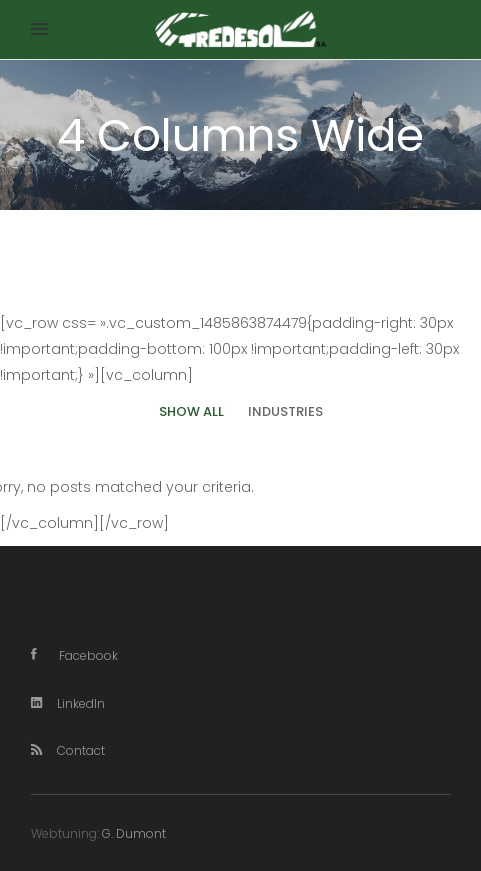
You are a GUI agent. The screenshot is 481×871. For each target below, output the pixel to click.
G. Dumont (134, 833)
